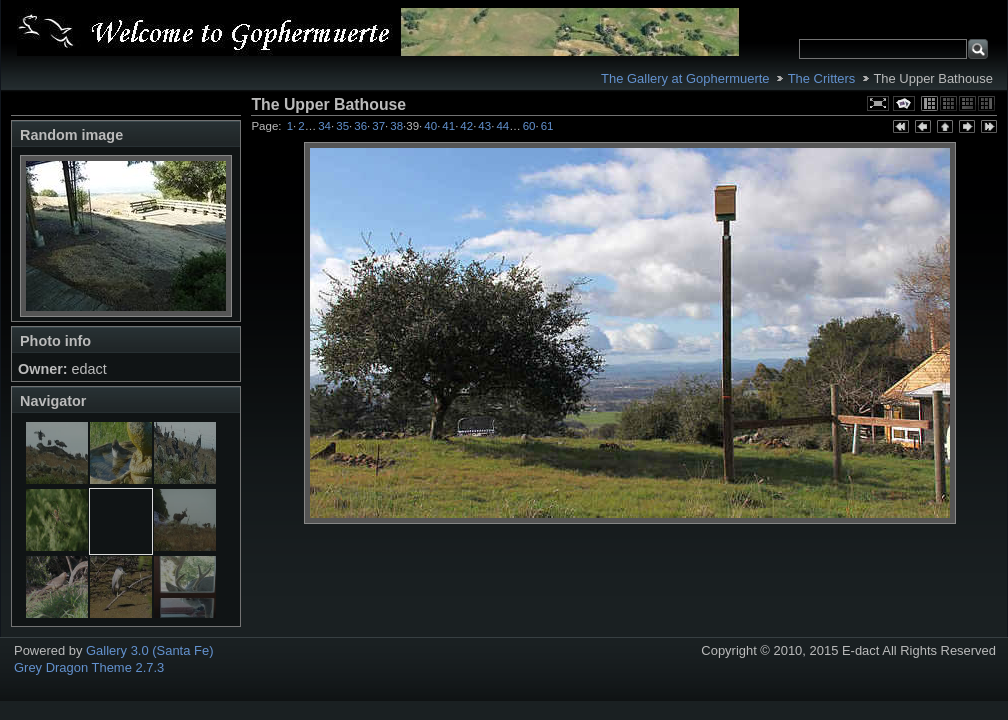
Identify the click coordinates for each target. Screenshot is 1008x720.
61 (547, 126)
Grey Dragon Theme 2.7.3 (89, 667)
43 (484, 126)
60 (529, 126)
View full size (878, 103)
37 (378, 126)
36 (360, 126)
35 (342, 126)
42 (466, 126)
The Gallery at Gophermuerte (685, 78)
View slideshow (904, 103)
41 (448, 126)
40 (430, 126)
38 (396, 126)
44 (502, 126)
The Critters (822, 78)
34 (324, 126)
